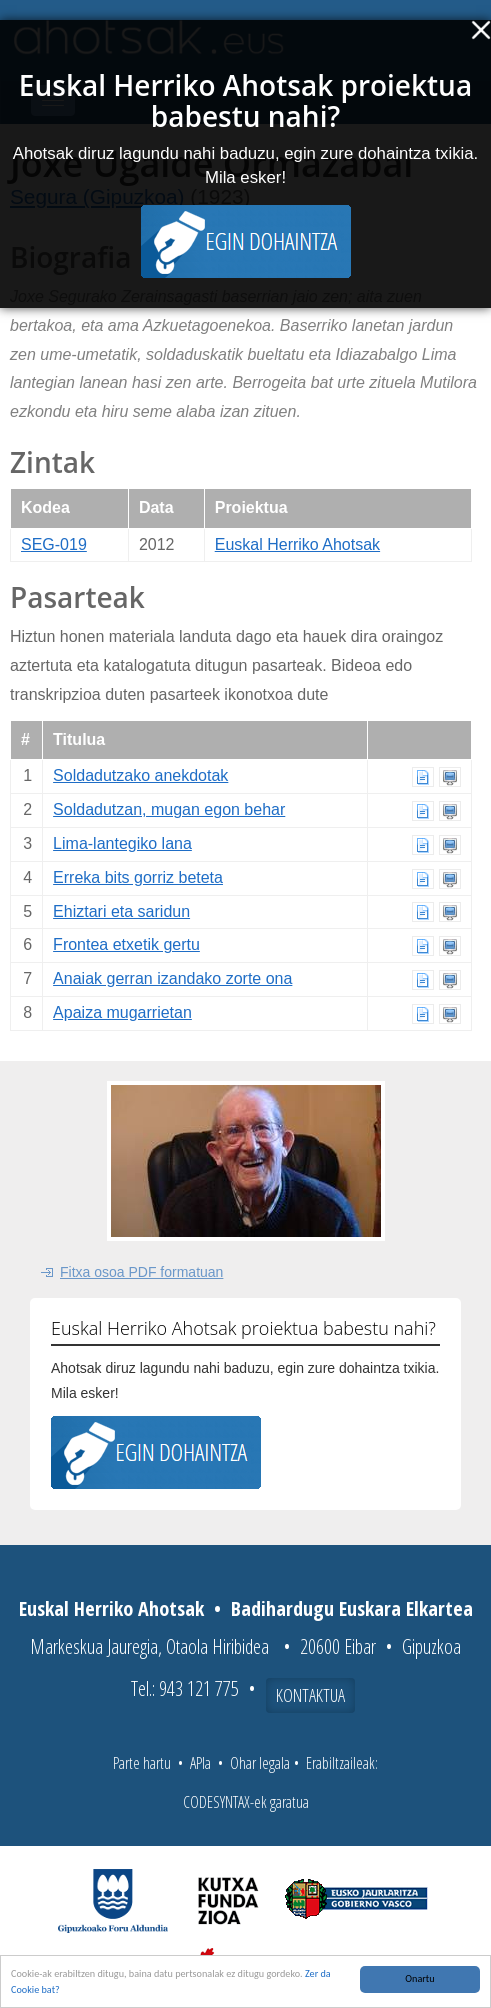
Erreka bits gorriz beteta (138, 877)
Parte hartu (142, 1763)
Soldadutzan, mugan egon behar (169, 809)
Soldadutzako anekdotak (140, 775)
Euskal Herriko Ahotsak (297, 544)
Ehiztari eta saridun (121, 911)
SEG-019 (54, 544)
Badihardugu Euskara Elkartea (352, 1608)
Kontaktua (310, 1695)
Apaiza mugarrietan (122, 1012)
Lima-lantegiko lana (122, 843)
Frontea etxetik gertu (126, 944)
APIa (200, 1763)
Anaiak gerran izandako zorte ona (172, 978)
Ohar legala (260, 1763)
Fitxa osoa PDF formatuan (141, 1272)
